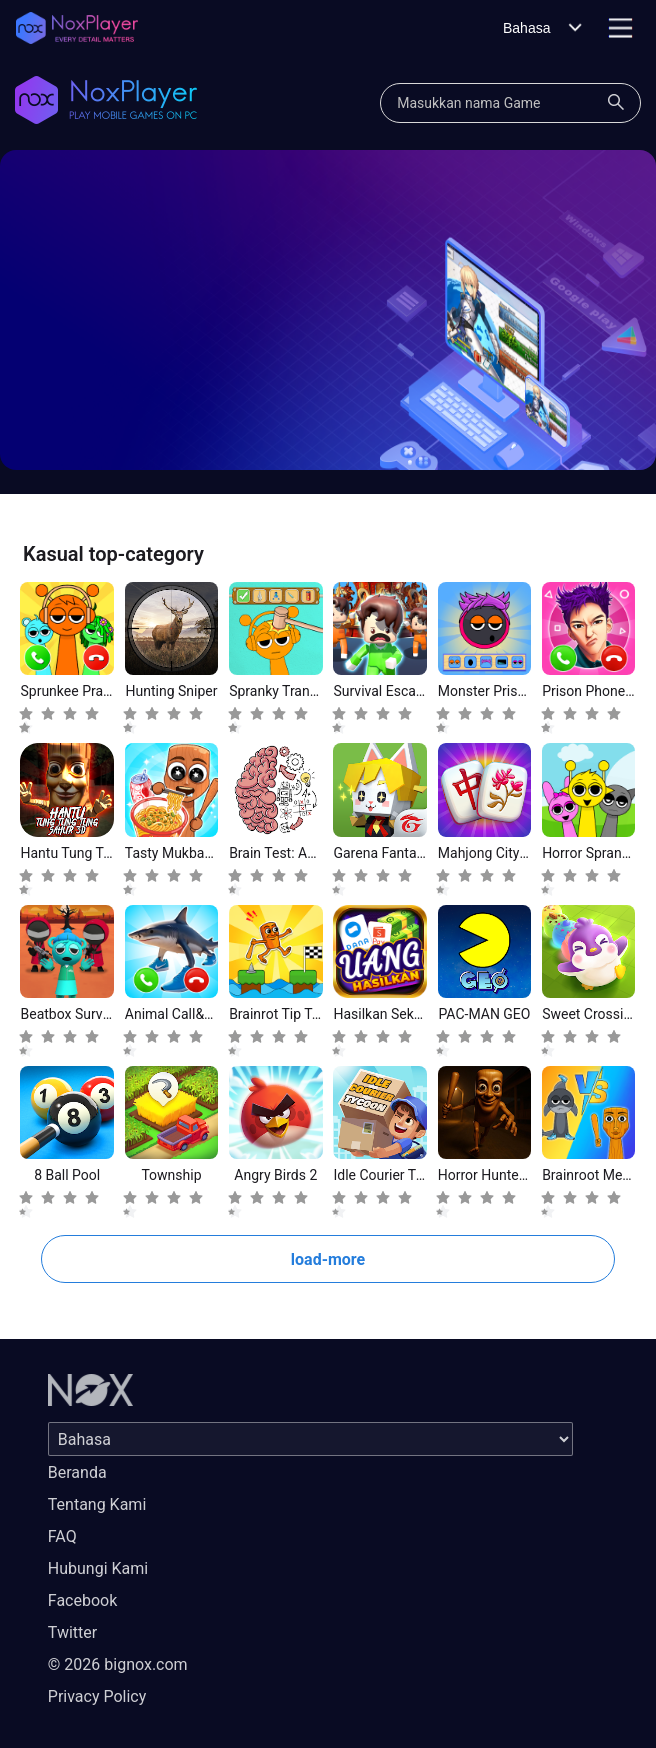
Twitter (72, 1632)
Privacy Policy (97, 1696)
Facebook (82, 1600)
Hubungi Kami (98, 1568)
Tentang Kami (97, 1504)
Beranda (77, 1472)
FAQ (62, 1536)
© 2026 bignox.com (118, 1664)
